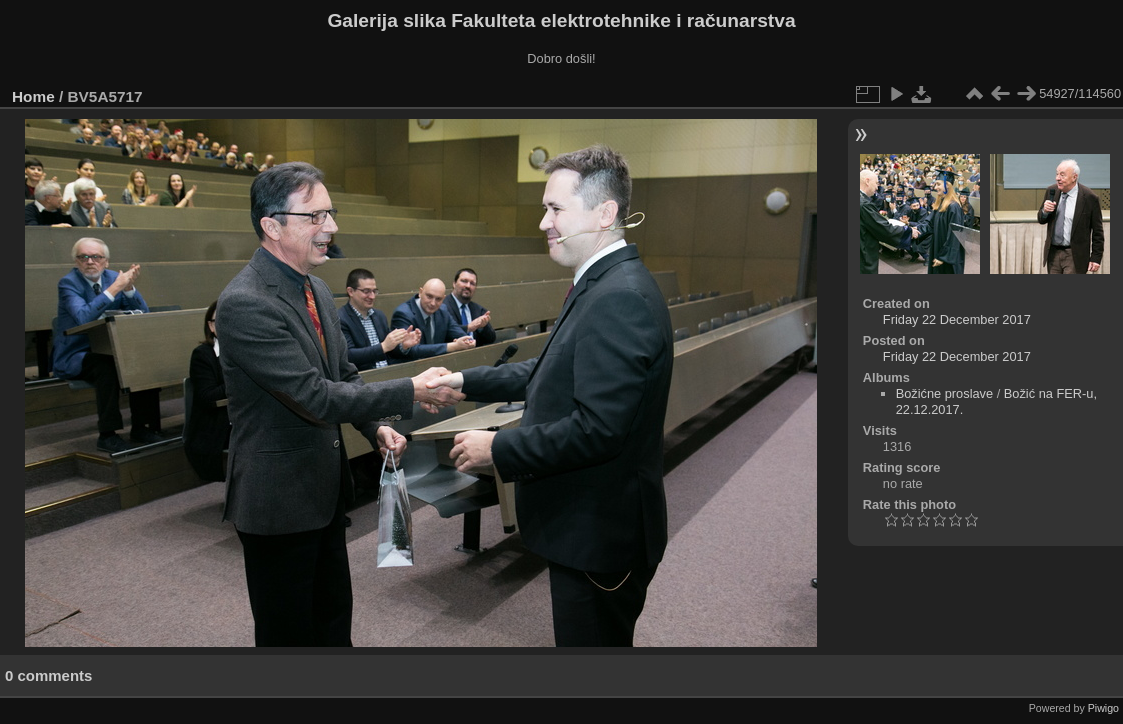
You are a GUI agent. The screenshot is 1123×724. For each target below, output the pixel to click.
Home (33, 96)
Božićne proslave (944, 393)
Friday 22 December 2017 (957, 319)
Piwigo (1103, 708)
